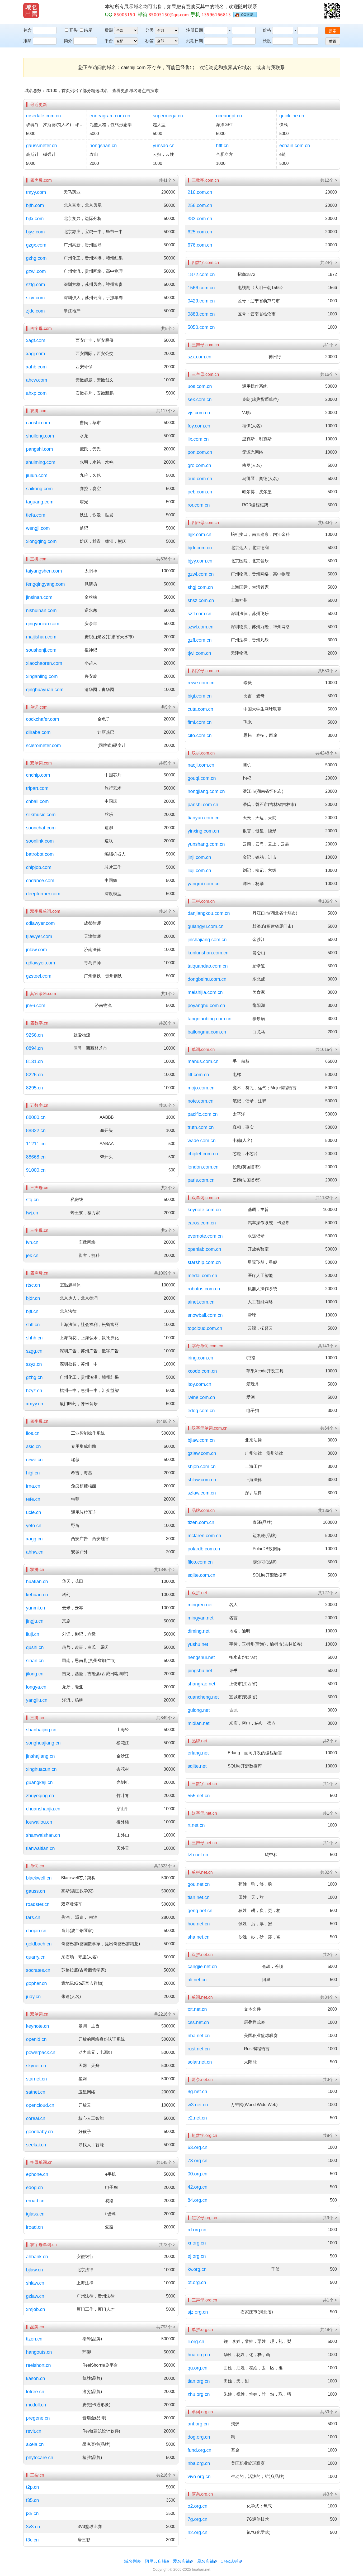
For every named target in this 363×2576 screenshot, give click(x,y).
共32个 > (328, 1872)
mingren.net (200, 1604)
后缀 (109, 30)
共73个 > (167, 2244)
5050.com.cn (201, 327)
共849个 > (165, 1717)
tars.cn (33, 1917)
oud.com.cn (200, 478)
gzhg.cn (34, 1377)
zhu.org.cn (199, 2394)
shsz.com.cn (201, 600)
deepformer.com (43, 893)
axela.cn (35, 2444)
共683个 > (327, 522)
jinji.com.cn (199, 857)
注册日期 (194, 30)
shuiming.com (40, 462)
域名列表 (132, 2561)
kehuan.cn (37, 1594)
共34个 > (328, 1997)
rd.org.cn (197, 2229)
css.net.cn (198, 2022)
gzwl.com (36, 271)
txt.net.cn (197, 2009)
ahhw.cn (35, 1552)
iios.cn (33, 1433)
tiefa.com (35, 515)
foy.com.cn (199, 426)
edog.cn (34, 2187)
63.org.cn (198, 2147)
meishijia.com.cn (205, 992)
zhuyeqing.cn (40, 1795)
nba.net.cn (199, 2035)
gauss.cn (35, 1891)
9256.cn (34, 1035)
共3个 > (330, 2079)
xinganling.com (42, 676)
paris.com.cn (201, 1180)
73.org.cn (198, 2160)
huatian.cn (37, 1581)
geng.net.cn (200, 1910)
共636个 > (165, 559)
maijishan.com (41, 637)
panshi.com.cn (203, 804)
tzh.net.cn (198, 1854)
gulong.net (199, 1710)
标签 (149, 41)
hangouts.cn (39, 2352)
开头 (72, 30)
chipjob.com (38, 867)
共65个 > (167, 763)
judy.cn (33, 1996)
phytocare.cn (39, 2457)
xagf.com (35, 340)
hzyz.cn (34, 1390)
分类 (149, 30)
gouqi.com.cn (202, 778)
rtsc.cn (33, 1285)
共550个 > (327, 671)
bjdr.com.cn (200, 547)
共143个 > (327, 1346)
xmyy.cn (34, 1403)
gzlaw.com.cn (202, 1453)
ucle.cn (33, 1512)
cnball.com (37, 801)
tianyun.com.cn (204, 817)
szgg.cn (34, 1351)
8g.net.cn (197, 2091)
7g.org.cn (198, 2519)
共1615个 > (326, 1049)
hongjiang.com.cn (206, 791)
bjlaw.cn (34, 2269)
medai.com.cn (202, 1275)
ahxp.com (36, 393)
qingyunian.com (42, 623)
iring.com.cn (200, 1358)
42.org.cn (198, 2187)
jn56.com (35, 1005)
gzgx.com (36, 245)
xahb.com (36, 366)
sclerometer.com (43, 745)
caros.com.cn (202, 1222)
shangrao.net (201, 1683)
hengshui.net (201, 1657)
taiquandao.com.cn (208, 966)
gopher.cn (36, 1983)
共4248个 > (326, 753)
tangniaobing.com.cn (210, 1018)
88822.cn (36, 1130)
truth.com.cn (201, 1127)
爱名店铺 (181, 2561)
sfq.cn (32, 1199)
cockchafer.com (42, 719)
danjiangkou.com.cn (209, 913)
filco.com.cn (200, 1562)
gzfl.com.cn (200, 640)
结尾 (86, 30)
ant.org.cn (198, 2423)
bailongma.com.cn (207, 1032)
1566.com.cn (201, 287)
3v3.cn (33, 2526)
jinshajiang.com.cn (207, 939)
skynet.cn (36, 2065)
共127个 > (327, 1592)
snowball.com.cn (205, 1315)
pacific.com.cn (203, 1114)
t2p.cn (32, 2487)
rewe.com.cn (201, 682)
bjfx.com (35, 218)
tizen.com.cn (201, 1522)
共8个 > (330, 2135)
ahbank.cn (37, 2256)
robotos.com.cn (204, 1288)
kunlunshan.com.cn (208, 952)
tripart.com (37, 788)
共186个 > (327, 901)
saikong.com (39, 488)
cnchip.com (38, 775)
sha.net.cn (199, 1937)
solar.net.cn (200, 2062)
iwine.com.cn (201, 1397)
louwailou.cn (39, 1822)
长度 (267, 41)
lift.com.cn (198, 1074)
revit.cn (33, 2431)
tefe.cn (33, 1499)
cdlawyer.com (40, 923)
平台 (109, 41)
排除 (27, 41)
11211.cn (36, 1143)
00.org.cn (198, 2173)
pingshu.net (200, 1670)
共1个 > (168, 993)
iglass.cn (35, 2214)
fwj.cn (32, 1212)
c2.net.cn (197, 2118)
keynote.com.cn (204, 1209)
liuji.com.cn (199, 870)
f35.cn (32, 2500)
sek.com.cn (200, 399)
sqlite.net (197, 1766)
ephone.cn (37, 2174)
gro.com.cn (199, 465)
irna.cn (33, 1486)
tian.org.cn (199, 2381)
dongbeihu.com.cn (207, 979)
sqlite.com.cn (201, 1575)
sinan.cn (35, 1660)
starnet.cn (36, 2079)
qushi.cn (35, 1647)
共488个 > (165, 1421)
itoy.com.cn (199, 1384)
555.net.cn (199, 1795)
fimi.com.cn (200, 722)
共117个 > (165, 410)
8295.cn (34, 1087)
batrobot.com (40, 854)
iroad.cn (34, 2227)
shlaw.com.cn (202, 1479)
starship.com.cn (204, 1262)
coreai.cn (35, 2118)
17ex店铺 (229, 2561)
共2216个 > (164, 2014)
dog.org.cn (199, 2437)
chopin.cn (36, 1930)
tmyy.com (36, 192)
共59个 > (328, 2412)
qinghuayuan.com (45, 689)
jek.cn (32, 1255)
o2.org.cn (198, 2506)
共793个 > (165, 2327)
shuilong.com (40, 436)
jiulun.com (37, 475)
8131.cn (34, 1061)
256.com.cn (200, 205)
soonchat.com (41, 827)
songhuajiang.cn (43, 1743)
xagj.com (35, 353)
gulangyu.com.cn (206, 926)
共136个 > (327, 1510)
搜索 (332, 31)
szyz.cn (34, 1364)
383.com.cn (200, 218)
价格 (267, 30)
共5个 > (168, 328)
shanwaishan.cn (43, 1835)
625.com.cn (200, 231)
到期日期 (194, 41)
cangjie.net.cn (202, 1966)
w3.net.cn (198, 2104)
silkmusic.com (41, 814)
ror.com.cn (199, 505)
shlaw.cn (35, 2283)
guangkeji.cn (39, 1782)
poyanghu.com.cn (206, 1005)
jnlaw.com (36, 949)
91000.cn (36, 1170)
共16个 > (328, 374)
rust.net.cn (199, 2048)
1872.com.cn (201, 274)
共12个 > (328, 180)
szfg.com (35, 284)
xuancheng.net (203, 1697)
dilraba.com (38, 732)
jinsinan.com (39, 597)
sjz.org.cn (198, 2312)
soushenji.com (41, 650)
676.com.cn (200, 245)
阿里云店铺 (155, 2561)
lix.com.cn (198, 439)
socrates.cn (38, 1970)
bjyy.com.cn (200, 561)
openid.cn (36, 2039)
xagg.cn (34, 1538)
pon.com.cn (200, 452)
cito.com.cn (200, 735)
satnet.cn (35, 2092)
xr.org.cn (197, 2243)
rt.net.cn (196, 1825)
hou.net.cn (199, 1923)
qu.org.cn (198, 2368)
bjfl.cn (32, 1311)
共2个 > (168, 1187)
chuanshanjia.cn (43, 1808)
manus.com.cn (203, 1061)
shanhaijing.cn (41, 1729)
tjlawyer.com (39, 936)
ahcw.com (36, 380)
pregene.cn (38, 2418)
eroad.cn (35, 2200)
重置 (332, 41)
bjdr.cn (33, 1298)
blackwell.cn (39, 1878)
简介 (68, 41)
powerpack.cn (40, 2052)
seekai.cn (36, 2144)
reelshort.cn (38, 2365)
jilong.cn (35, 1673)
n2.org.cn (198, 2532)
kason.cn (35, 2378)
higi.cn (33, 1473)
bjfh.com (35, 205)
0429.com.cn (201, 301)
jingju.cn (35, 1621)
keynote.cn (37, 2026)
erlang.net (198, 1753)
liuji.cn (32, 1634)
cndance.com (40, 880)
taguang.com (40, 501)
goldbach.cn (39, 1944)
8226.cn (34, 1074)
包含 (27, 30)
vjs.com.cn (199, 412)
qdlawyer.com (40, 962)
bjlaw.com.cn (201, 1440)
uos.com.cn (200, 386)
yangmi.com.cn (204, 883)
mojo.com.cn (201, 1087)
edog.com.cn (201, 1410)
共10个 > (167, 1105)
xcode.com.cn (202, 1371)
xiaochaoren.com (44, 663)
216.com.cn (200, 192)
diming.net (199, 1631)
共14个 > (167, 911)
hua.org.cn (199, 2354)
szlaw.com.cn (202, 1493)
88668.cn (36, 1157)
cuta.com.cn (200, 709)
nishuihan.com (41, 610)
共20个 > (167, 1023)
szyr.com (35, 297)
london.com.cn (203, 1167)
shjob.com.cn (202, 1466)
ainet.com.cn (201, 1302)
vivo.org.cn (199, 2476)
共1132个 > (326, 1197)
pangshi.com (39, 449)
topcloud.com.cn (205, 1328)
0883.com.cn (201, 314)
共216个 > (165, 2475)
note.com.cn (201, 1101)
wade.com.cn (202, 1140)
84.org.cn (198, 2200)
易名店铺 (205, 2561)
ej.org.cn (197, 2256)
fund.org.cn (199, 2450)
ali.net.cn (197, 1979)
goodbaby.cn (39, 2131)
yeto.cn (33, 1525)
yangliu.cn (37, 1700)
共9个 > (330, 2217)
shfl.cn (33, 1324)
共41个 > (167, 180)
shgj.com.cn (200, 587)
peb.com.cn (200, 491)
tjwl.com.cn (199, 653)
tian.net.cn (199, 1897)
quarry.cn (36, 1957)
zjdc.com (35, 311)
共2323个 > (164, 1866)
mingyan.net (201, 1618)
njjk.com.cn (199, 534)
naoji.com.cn (201, 765)
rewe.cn (34, 1459)
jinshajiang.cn (40, 1756)
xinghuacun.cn (41, 1769)
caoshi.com (38, 422)
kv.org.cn (197, 2269)
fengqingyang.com (45, 584)
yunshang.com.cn (206, 844)
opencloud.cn (40, 2105)
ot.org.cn (197, 2282)
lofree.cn (35, 2391)
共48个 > (328, 2329)
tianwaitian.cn (40, 1848)
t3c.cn (32, 2540)
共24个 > (328, 262)
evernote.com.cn (205, 1236)
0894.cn (34, 1048)
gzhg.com (36, 258)
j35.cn (32, 2513)
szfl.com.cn (199, 613)
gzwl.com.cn (201, 574)
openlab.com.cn (204, 1249)
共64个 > (328, 1428)
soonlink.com (40, 841)
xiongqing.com (41, 541)
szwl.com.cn (201, 626)
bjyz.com (35, 231)
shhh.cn (34, 1337)
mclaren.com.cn (204, 1535)
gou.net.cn (199, 1884)
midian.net (199, 1723)
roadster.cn (38, 1904)
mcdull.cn (36, 2404)
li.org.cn (196, 2341)
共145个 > (165, 2162)
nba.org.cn (199, 2463)
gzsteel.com (38, 976)
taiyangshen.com (44, 571)
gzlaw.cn (35, 2296)
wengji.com (38, 528)
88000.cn (36, 1117)
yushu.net (198, 1644)
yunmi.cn (35, 1608)
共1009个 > (164, 1273)
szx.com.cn (199, 356)
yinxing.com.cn (203, 831)
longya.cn (36, 1687)
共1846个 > (164, 1569)
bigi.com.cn (200, 696)
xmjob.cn (35, 2309)
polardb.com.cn (204, 1548)
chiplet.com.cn (203, 1153)
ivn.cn (32, 1242)
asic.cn (33, 1446)
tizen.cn (34, 2339)
